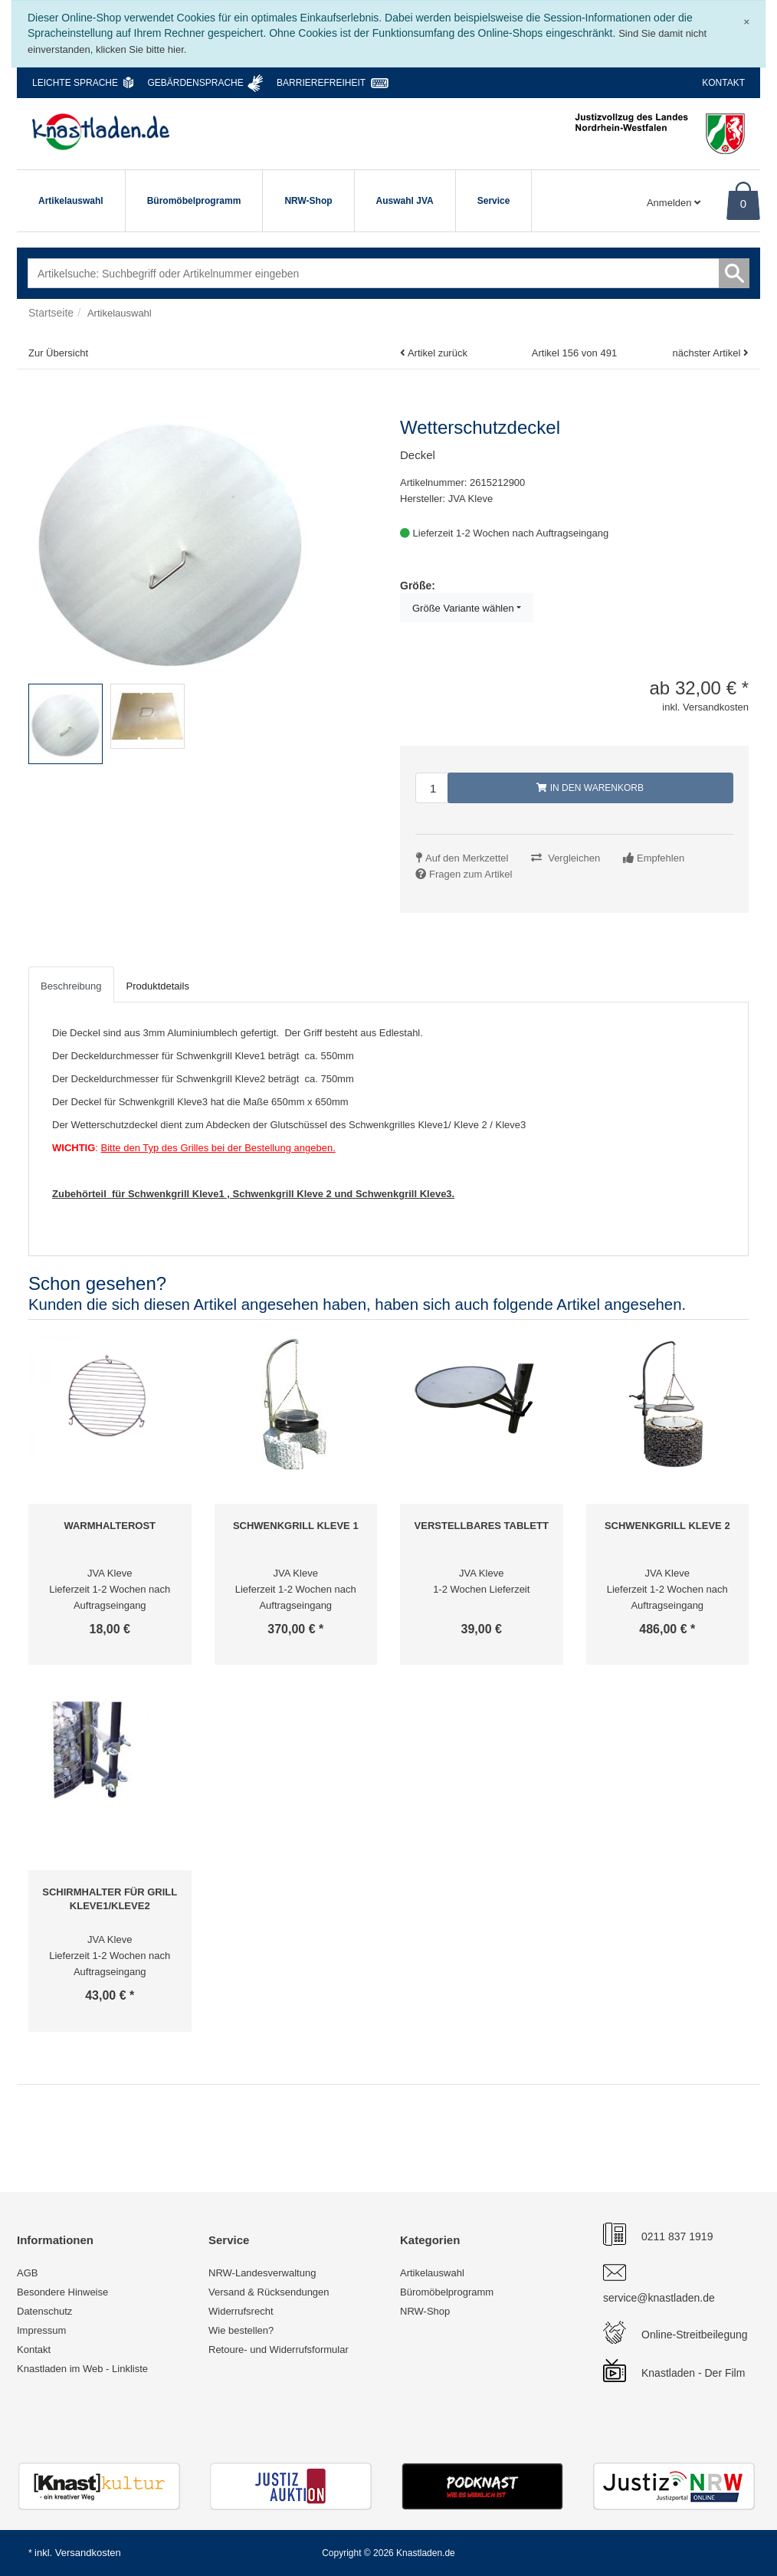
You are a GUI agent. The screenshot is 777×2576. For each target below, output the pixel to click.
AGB (27, 2273)
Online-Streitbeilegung (694, 2334)
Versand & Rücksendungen (268, 2292)
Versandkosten (88, 2552)
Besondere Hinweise (62, 2292)
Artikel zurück (437, 353)
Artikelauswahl (70, 200)
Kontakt (723, 82)
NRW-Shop (308, 200)
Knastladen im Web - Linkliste (82, 2368)
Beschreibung (71, 986)
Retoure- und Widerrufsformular (278, 2349)
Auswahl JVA (405, 200)
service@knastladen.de (659, 2298)
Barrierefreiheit (321, 82)
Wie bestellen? (241, 2330)
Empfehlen (660, 858)
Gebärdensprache (195, 82)
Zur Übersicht (58, 353)
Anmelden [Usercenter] (673, 202)
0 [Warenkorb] (743, 203)
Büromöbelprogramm (194, 200)
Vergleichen (574, 858)
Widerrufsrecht (241, 2311)
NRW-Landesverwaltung (262, 2273)
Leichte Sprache (75, 82)
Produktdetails (157, 986)
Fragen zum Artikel (470, 874)
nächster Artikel (707, 353)
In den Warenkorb (590, 788)
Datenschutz (44, 2311)
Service (493, 200)
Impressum (41, 2330)
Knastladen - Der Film (693, 2373)
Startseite (51, 313)
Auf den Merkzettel (466, 858)
